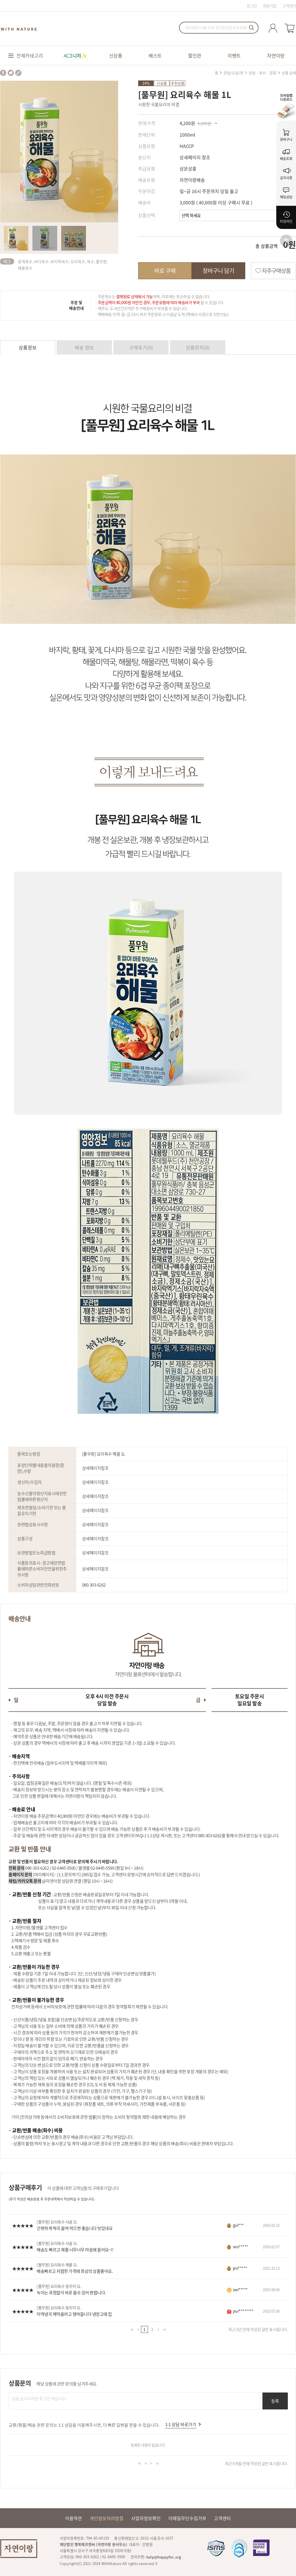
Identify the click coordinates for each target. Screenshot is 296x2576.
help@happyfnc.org (163, 2557)
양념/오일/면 (233, 72)
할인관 (194, 55)
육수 (90, 261)
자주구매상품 (276, 270)
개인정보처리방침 (106, 2518)
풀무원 (101, 261)
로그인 (252, 5)
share (18, 73)
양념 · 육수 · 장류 (262, 72)
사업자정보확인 (146, 2518)
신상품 (115, 55)
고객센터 (289, 5)
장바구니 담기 (218, 270)
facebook (3, 73)
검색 (251, 27)
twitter (11, 73)
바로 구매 (165, 270)
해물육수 (25, 268)
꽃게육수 (25, 261)
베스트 (155, 55)
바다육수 (41, 261)
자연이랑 (276, 55)
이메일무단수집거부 (187, 2518)
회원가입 (270, 5)
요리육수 (77, 261)
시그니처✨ (75, 55)
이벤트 (234, 55)
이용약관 (73, 2518)
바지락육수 (59, 261)
